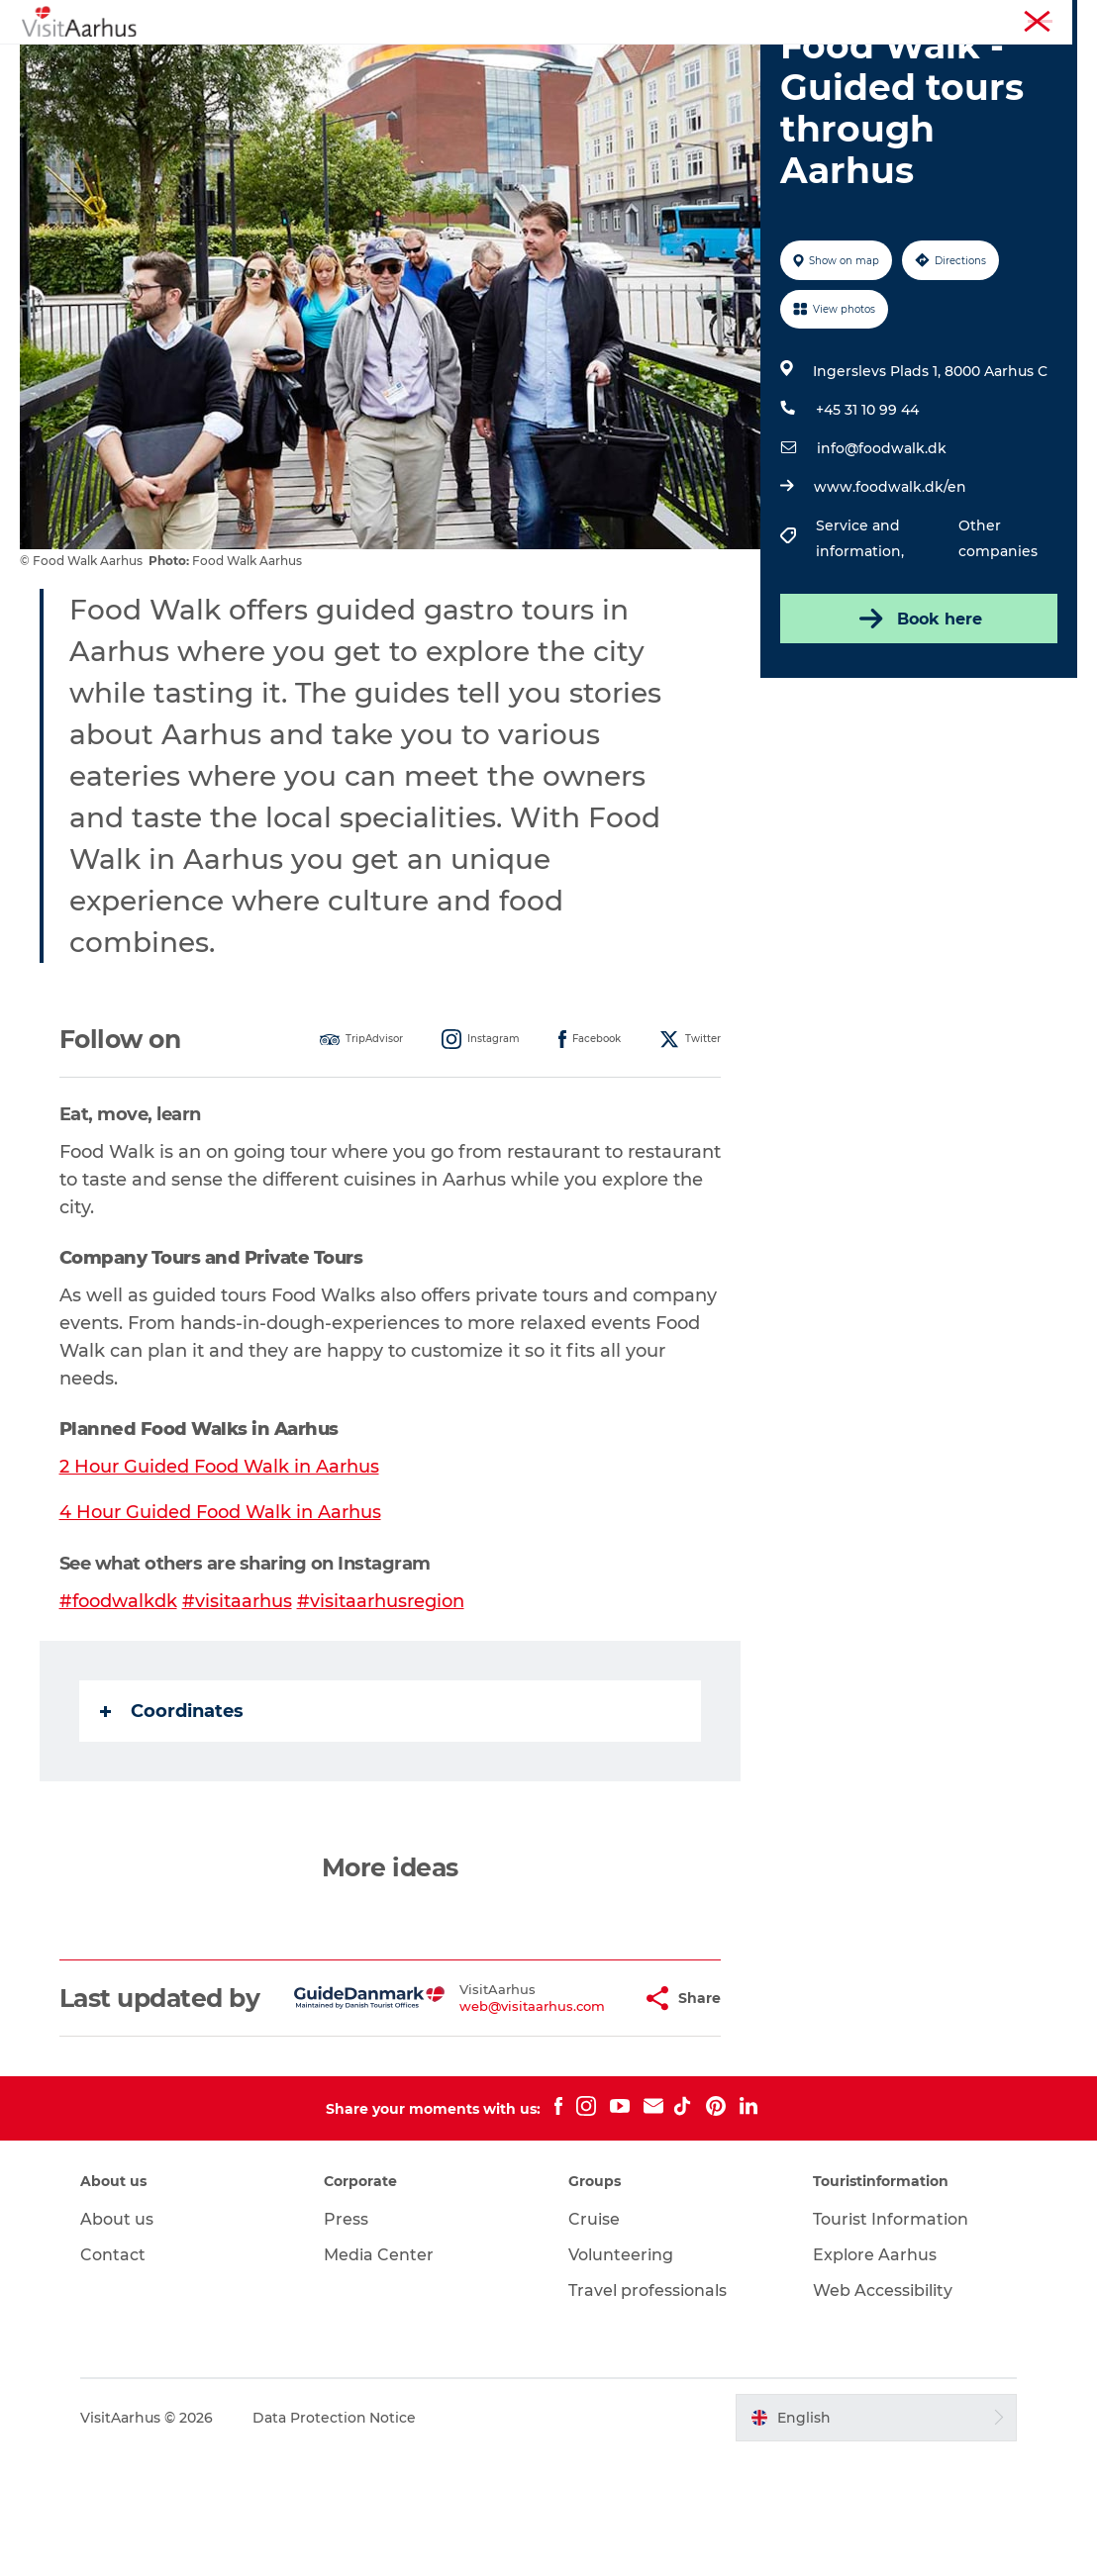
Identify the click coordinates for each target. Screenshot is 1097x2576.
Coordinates (172, 1803)
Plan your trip (727, 63)
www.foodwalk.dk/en (890, 581)
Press (347, 2339)
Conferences (1040, 19)
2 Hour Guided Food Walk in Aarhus (219, 1561)
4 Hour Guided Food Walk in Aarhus (220, 1606)
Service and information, (862, 632)
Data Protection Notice (335, 2537)
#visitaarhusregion (380, 1694)
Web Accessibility (881, 2410)
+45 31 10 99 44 (867, 504)
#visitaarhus (237, 1694)
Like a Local (453, 63)
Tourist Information (928, 19)
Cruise (594, 2339)
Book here (918, 712)
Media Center (380, 2374)
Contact (114, 2374)
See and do (257, 63)
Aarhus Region (809, 19)
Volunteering (620, 2374)
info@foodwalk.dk (882, 542)
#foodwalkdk (118, 1694)
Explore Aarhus (874, 2374)
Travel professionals (647, 2410)
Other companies (998, 632)
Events (354, 63)
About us (117, 2339)
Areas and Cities (587, 63)
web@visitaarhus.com (483, 2112)
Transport (844, 63)
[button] (584, 2104)
